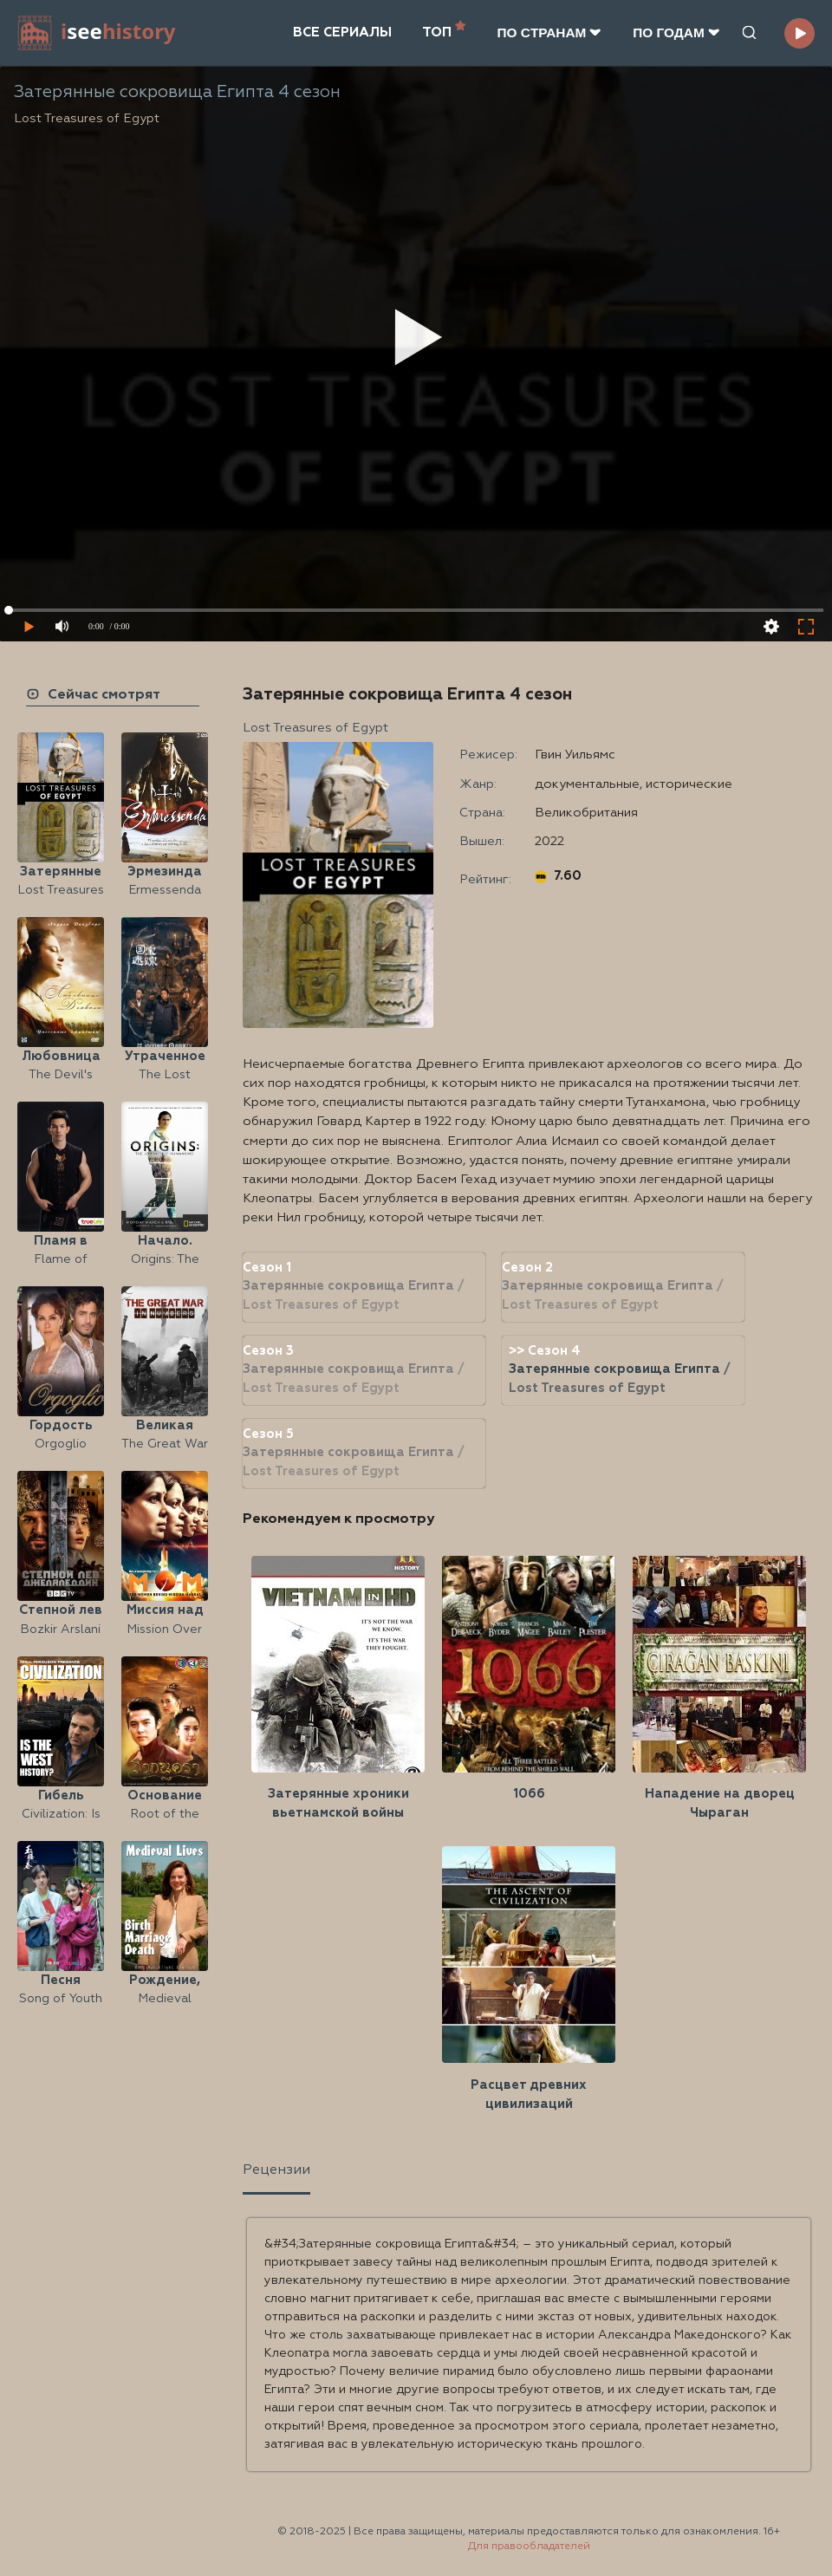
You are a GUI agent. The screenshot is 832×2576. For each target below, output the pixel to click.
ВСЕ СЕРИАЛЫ (342, 32)
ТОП (444, 31)
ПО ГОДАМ (676, 32)
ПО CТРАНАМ (549, 32)
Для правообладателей (529, 2546)
